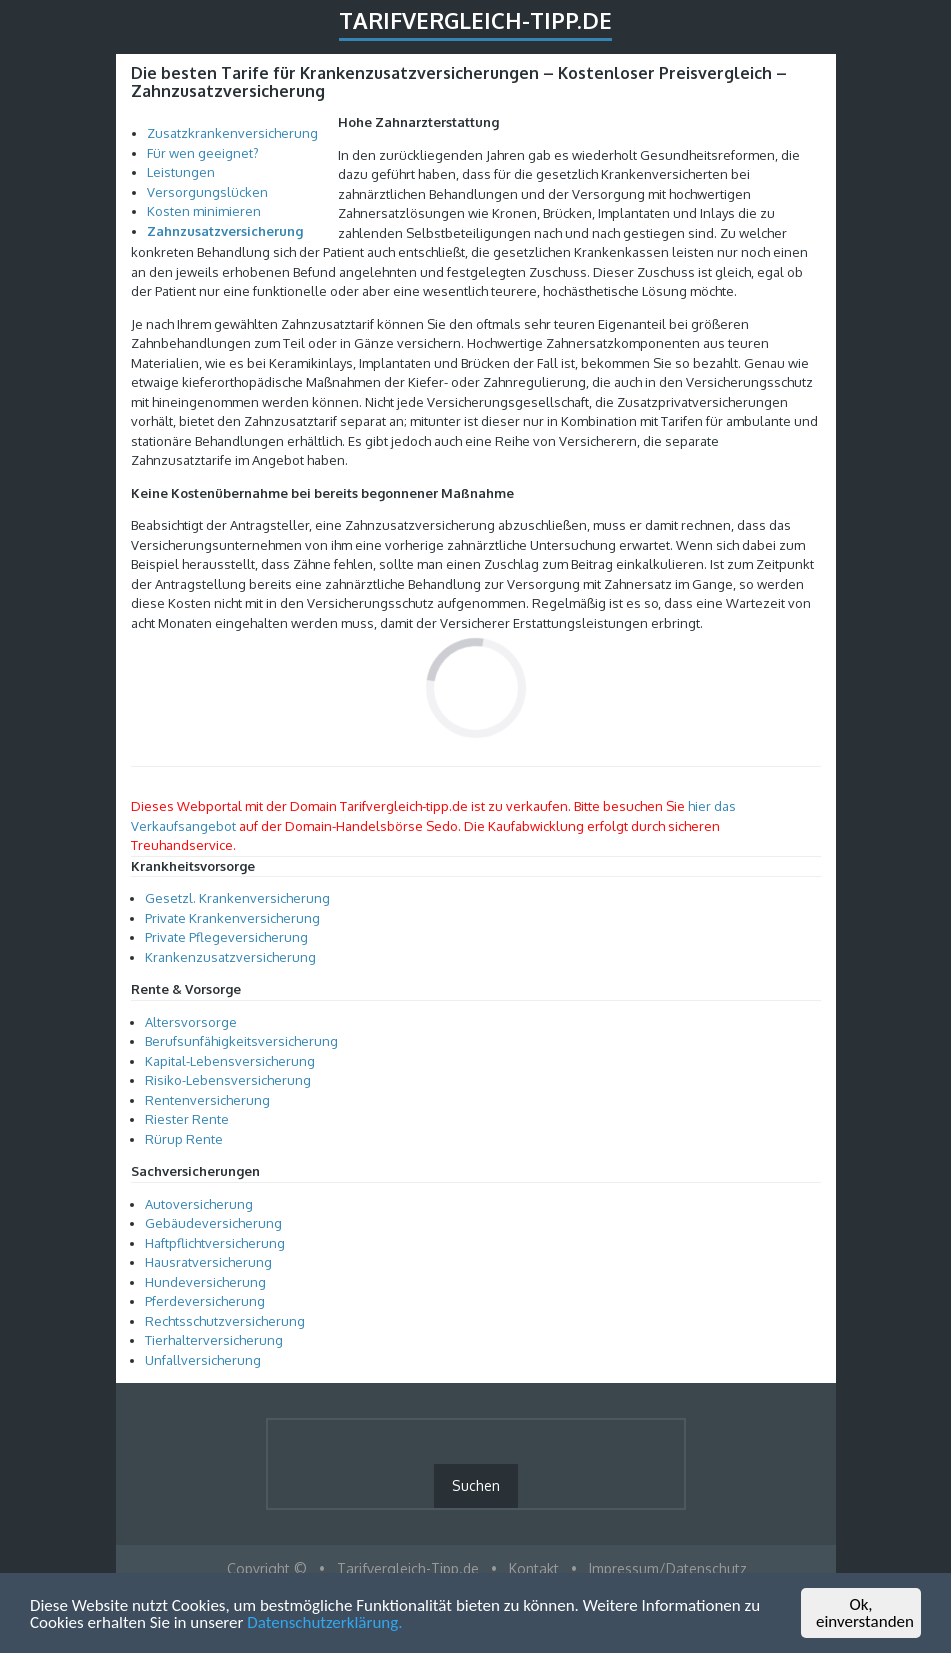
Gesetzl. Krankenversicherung (237, 898)
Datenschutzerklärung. (324, 1624)
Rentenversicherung (207, 1100)
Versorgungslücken (207, 192)
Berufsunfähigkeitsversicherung (241, 1041)
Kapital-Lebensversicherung (230, 1061)
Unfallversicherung (203, 1360)
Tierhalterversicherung (214, 1340)
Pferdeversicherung (205, 1301)
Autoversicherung (199, 1204)
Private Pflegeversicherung (226, 937)
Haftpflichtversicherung (215, 1243)
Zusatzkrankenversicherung (232, 133)
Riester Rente (187, 1119)
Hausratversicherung (208, 1262)
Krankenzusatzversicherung (230, 957)
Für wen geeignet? (203, 153)
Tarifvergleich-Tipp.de (475, 20)
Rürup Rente (184, 1139)
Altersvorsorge (191, 1022)
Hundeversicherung (205, 1282)
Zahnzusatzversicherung (225, 231)
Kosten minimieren (204, 211)
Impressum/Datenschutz (668, 1568)
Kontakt (534, 1568)
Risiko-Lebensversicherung (228, 1080)
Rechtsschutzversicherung (225, 1321)
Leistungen (181, 172)
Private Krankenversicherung (232, 918)
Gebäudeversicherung (213, 1223)
